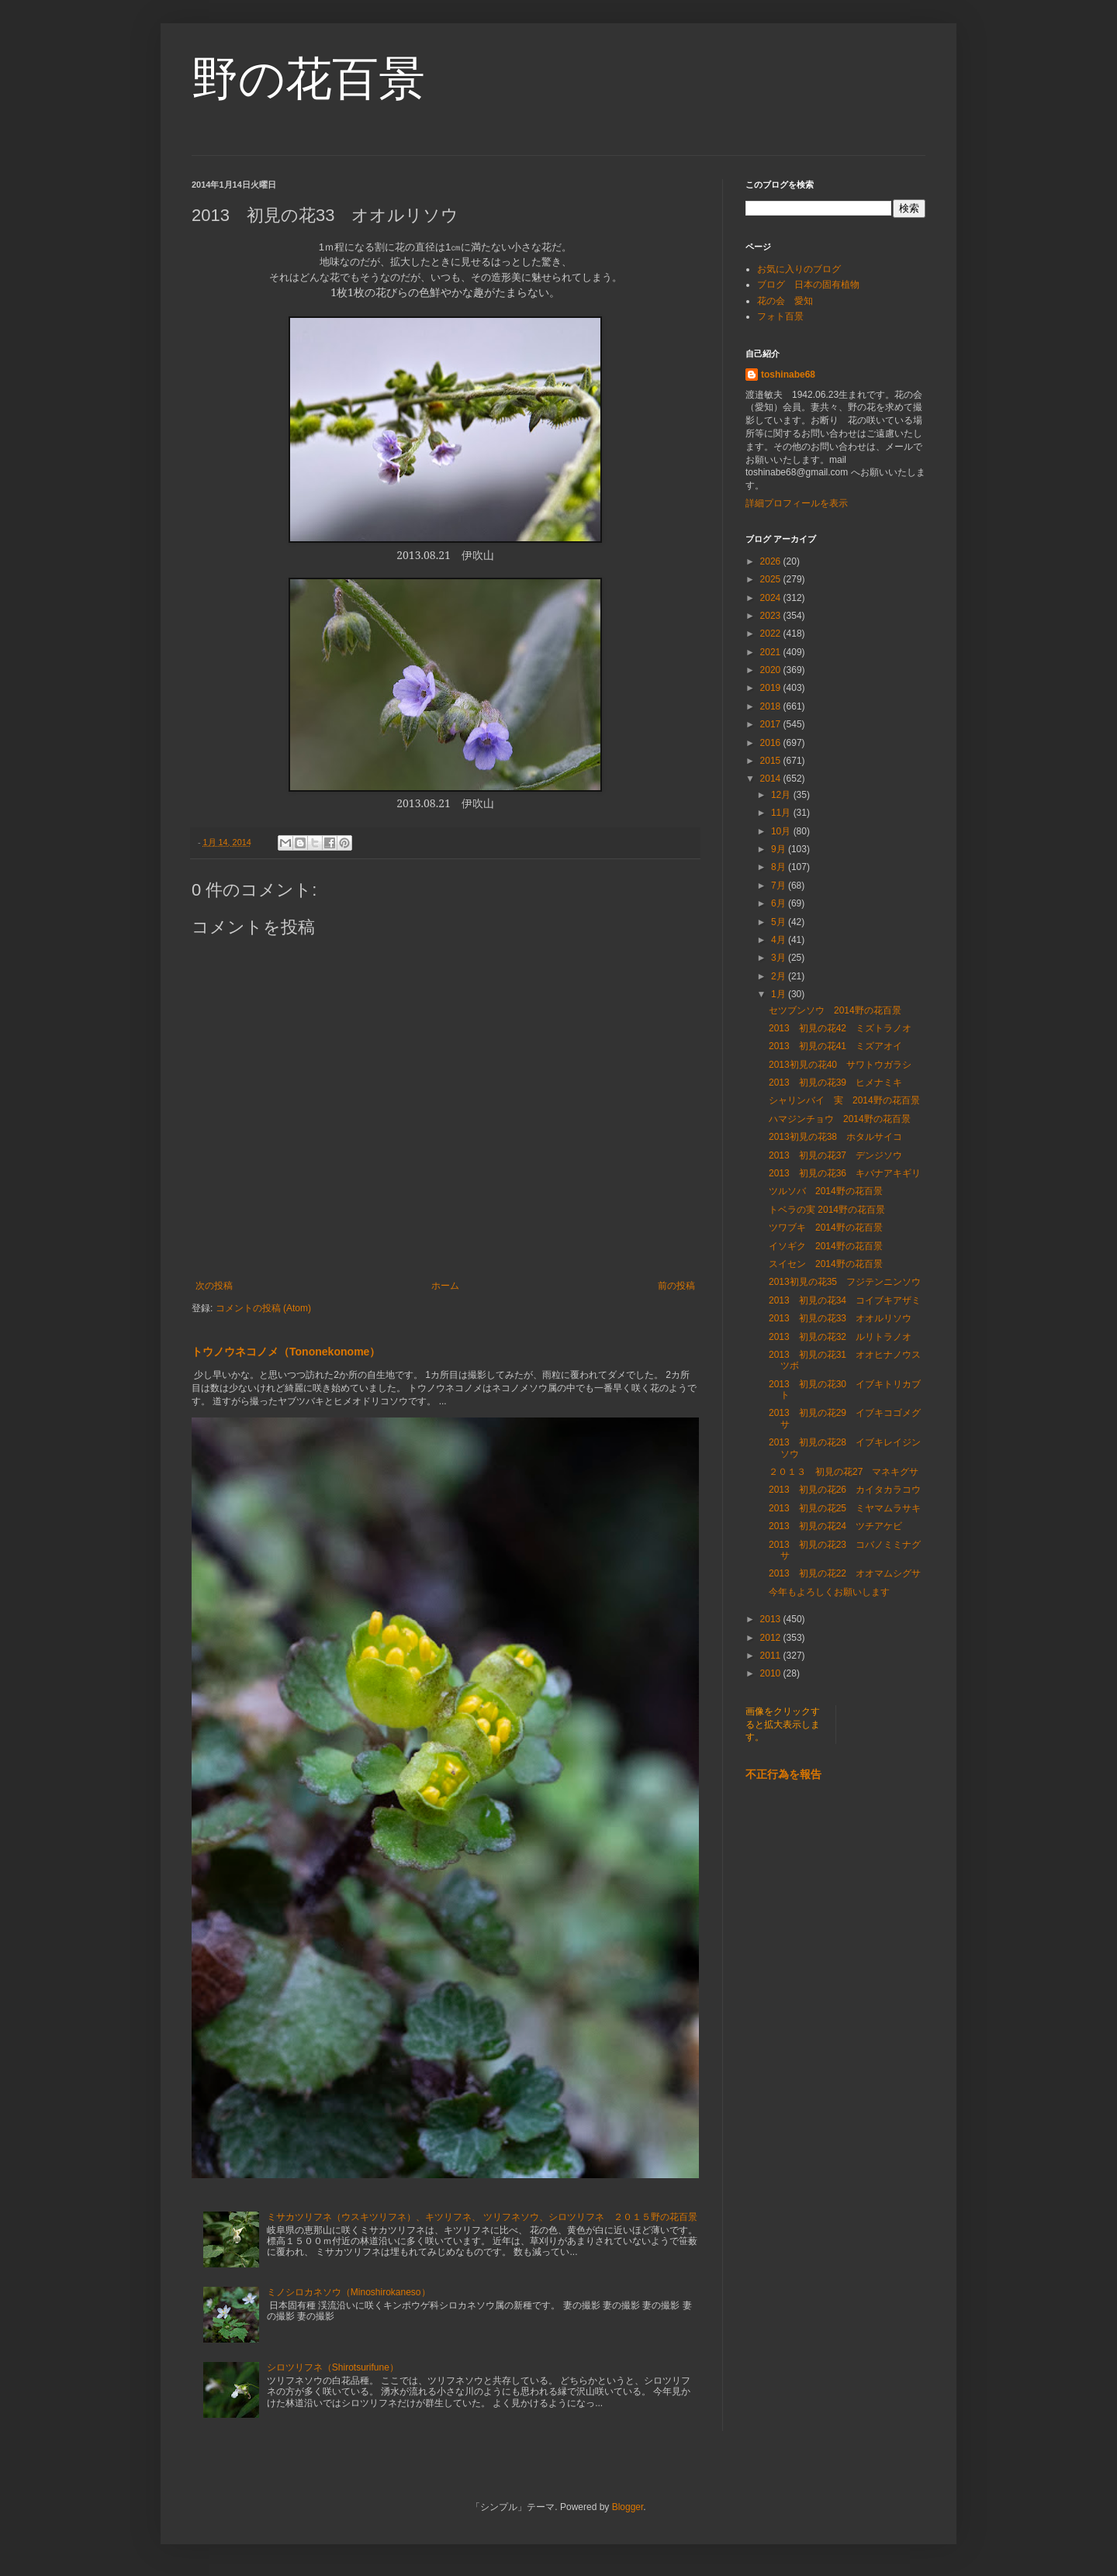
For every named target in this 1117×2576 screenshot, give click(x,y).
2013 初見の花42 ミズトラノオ (840, 1028)
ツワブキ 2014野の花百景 (826, 1227)
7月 (779, 885)
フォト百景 (780, 316)
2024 (771, 597)
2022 (771, 633)
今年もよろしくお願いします (829, 1592)
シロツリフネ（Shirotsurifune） (333, 2367)
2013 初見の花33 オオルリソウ (840, 1318)
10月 (782, 831)
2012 (771, 1637)
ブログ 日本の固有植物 (808, 284)
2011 (771, 1655)
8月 (779, 867)
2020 (771, 670)
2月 (779, 976)
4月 (779, 939)
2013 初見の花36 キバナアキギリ (845, 1173)
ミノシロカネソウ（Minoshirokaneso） (349, 2292)
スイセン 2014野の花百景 (826, 1264)
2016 (771, 742)
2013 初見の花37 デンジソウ (835, 1155)
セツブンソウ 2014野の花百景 (835, 1010)
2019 (771, 687)
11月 (782, 812)
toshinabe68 (788, 374)
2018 (771, 706)
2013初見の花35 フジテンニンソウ (845, 1281)
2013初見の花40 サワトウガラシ (840, 1064)
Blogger (628, 2507)
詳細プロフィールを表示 (796, 503)
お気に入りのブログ (799, 269)
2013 (771, 1619)
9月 (779, 849)
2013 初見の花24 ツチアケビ (835, 1526)
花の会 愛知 (785, 300)
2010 (771, 1673)
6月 (779, 903)
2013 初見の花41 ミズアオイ (835, 1046)
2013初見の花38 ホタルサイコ (835, 1136)
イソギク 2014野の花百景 (826, 1246)
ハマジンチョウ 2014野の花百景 (840, 1119)
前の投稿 (676, 1285)
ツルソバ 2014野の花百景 (826, 1191)
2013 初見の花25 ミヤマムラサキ (845, 1508)
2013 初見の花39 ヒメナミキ (835, 1082)
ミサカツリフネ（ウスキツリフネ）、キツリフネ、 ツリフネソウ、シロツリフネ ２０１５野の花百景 (482, 2217)
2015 (771, 760)
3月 (779, 957)
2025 (771, 579)
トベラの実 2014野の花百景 (827, 1209)
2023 (771, 615)
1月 (779, 994)
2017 (771, 724)
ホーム (445, 1285)
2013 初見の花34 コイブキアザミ (845, 1300)
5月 (779, 922)
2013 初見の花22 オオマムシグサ (845, 1573)
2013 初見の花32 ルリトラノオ (840, 1336)
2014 (771, 778)
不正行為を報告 (783, 1774)
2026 (771, 561)
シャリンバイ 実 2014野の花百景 (844, 1100)
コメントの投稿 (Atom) (263, 1308)
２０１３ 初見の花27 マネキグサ (843, 1471)
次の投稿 (214, 1285)
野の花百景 (308, 79)
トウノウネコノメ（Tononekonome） (286, 1351)
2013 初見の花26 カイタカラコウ (845, 1489)
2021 (771, 652)
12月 (782, 794)
